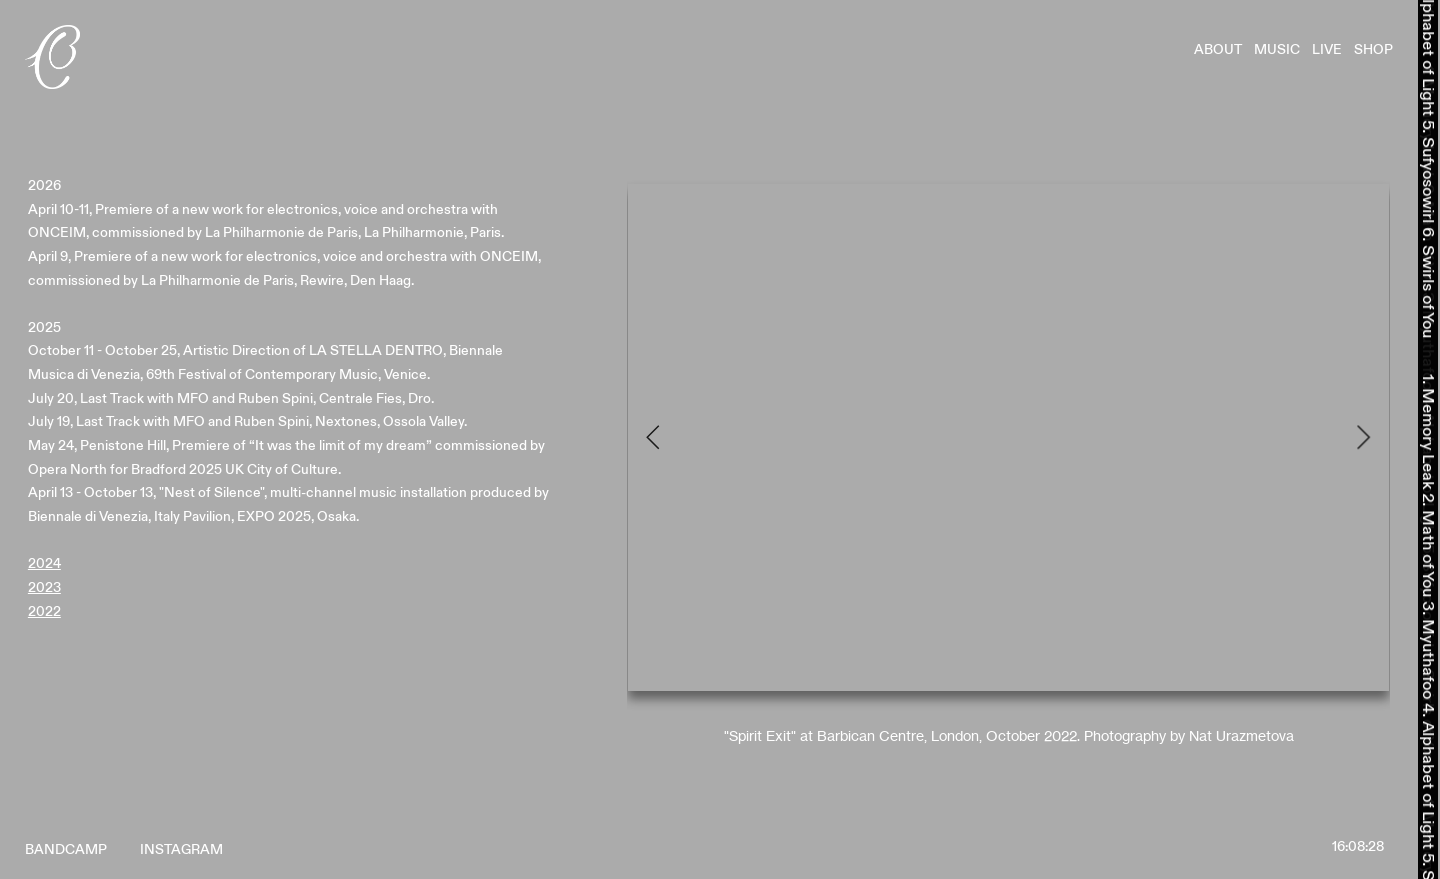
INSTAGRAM (181, 849)
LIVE (1333, 49)
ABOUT (1224, 49)
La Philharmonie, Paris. (434, 232)
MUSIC (1283, 49)
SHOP (1373, 49)
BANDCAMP (66, 849)
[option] (1008, 461)
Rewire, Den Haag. (357, 280)
